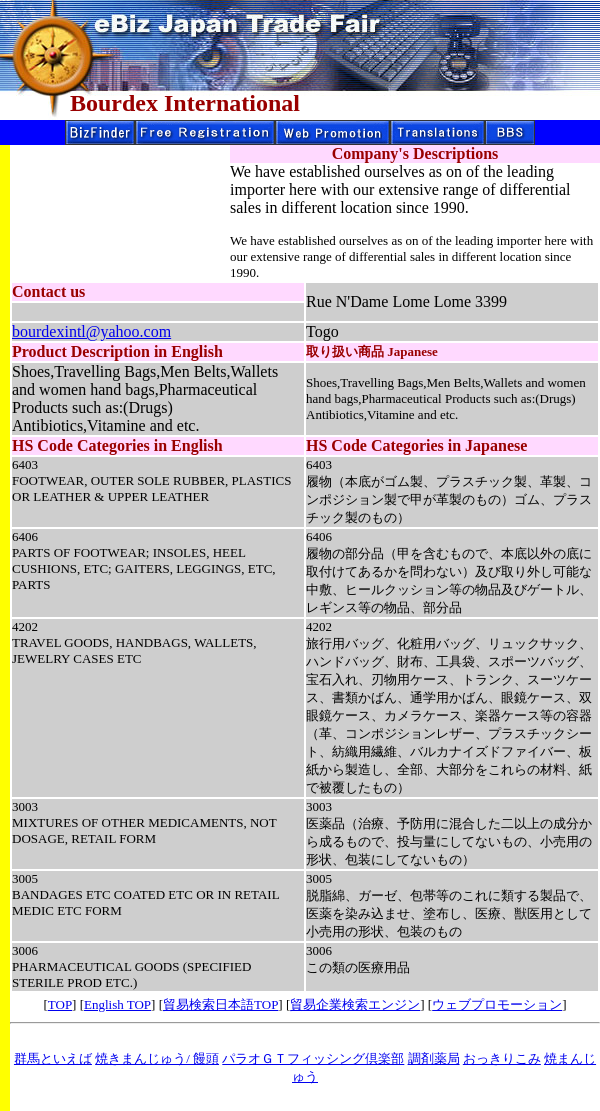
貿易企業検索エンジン (355, 1004)
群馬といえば (53, 1058)
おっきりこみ (502, 1058)
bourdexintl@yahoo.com (91, 331)
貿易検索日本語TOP (220, 1004)
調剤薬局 (434, 1058)
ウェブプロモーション (497, 1004)
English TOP (117, 1004)
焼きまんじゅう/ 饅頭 (157, 1058)
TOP (60, 1004)
